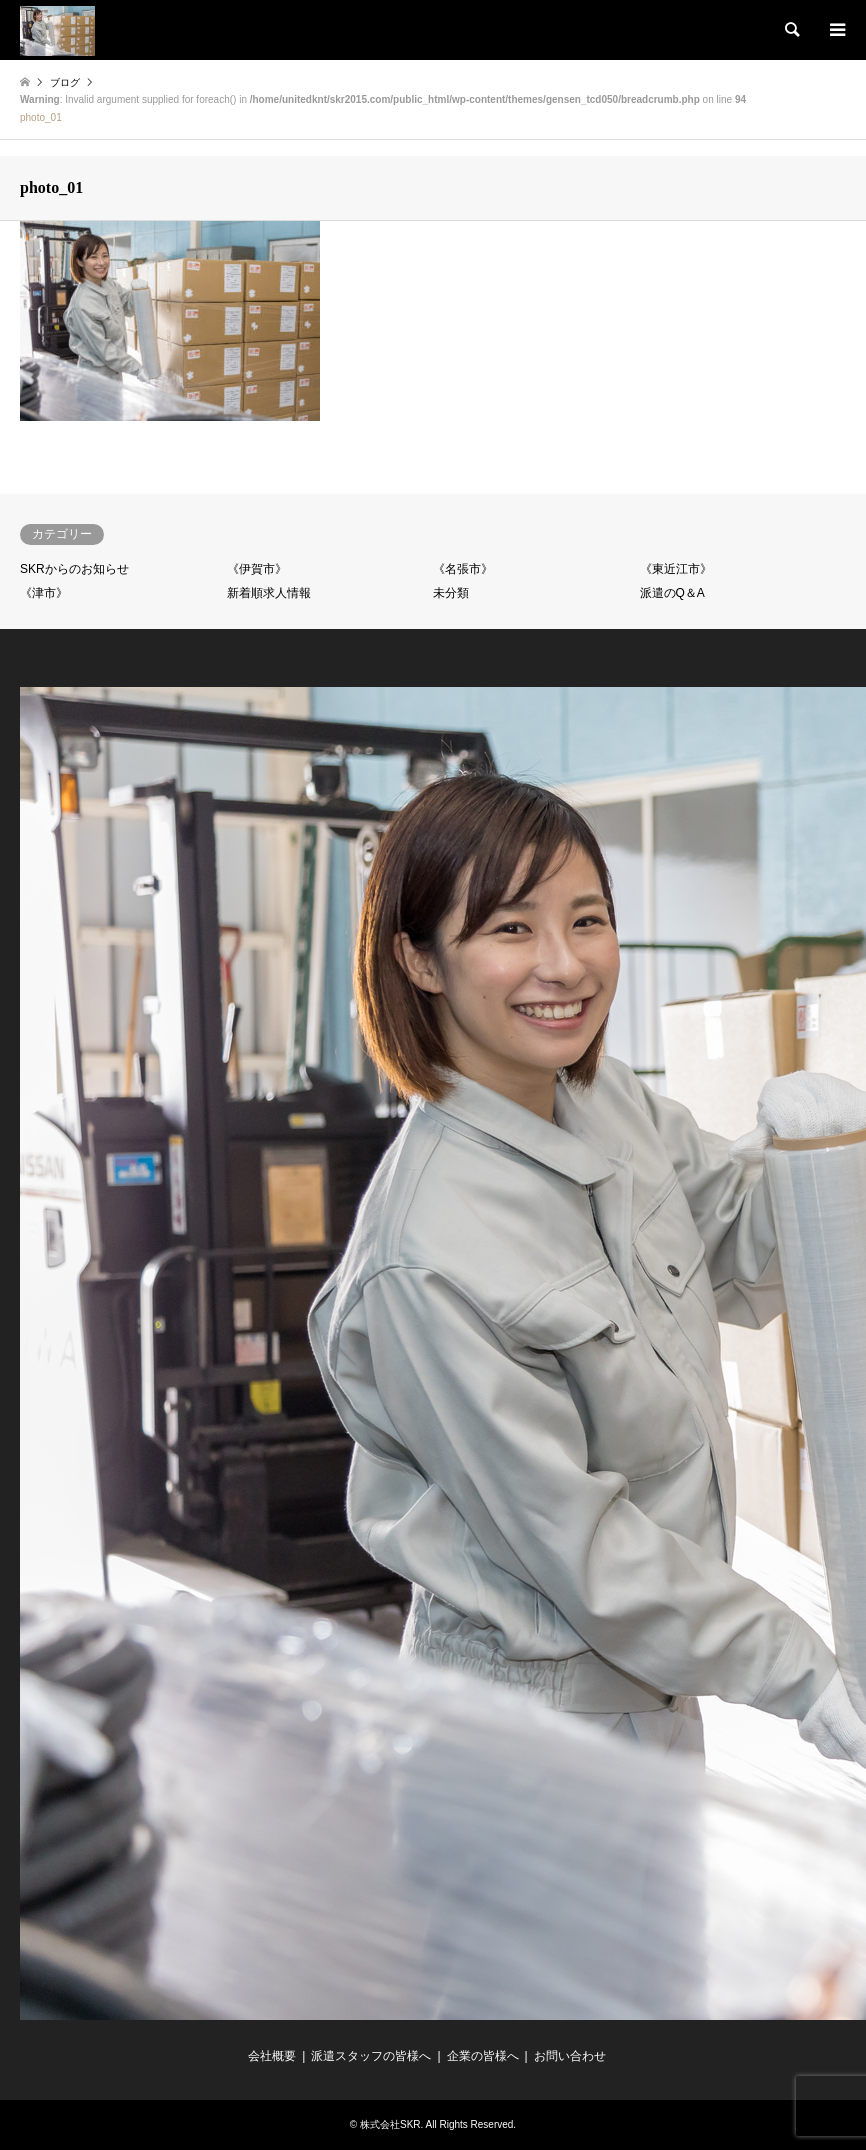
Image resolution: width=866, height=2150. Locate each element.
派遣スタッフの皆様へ (371, 2056)
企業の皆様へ (483, 2056)
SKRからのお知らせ (74, 569)
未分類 (451, 593)
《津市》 (44, 593)
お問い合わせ (570, 2056)
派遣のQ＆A (672, 593)
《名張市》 (463, 569)
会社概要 (272, 2056)
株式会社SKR (390, 2124)
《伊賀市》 (257, 569)
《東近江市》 (676, 569)
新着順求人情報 (269, 593)
